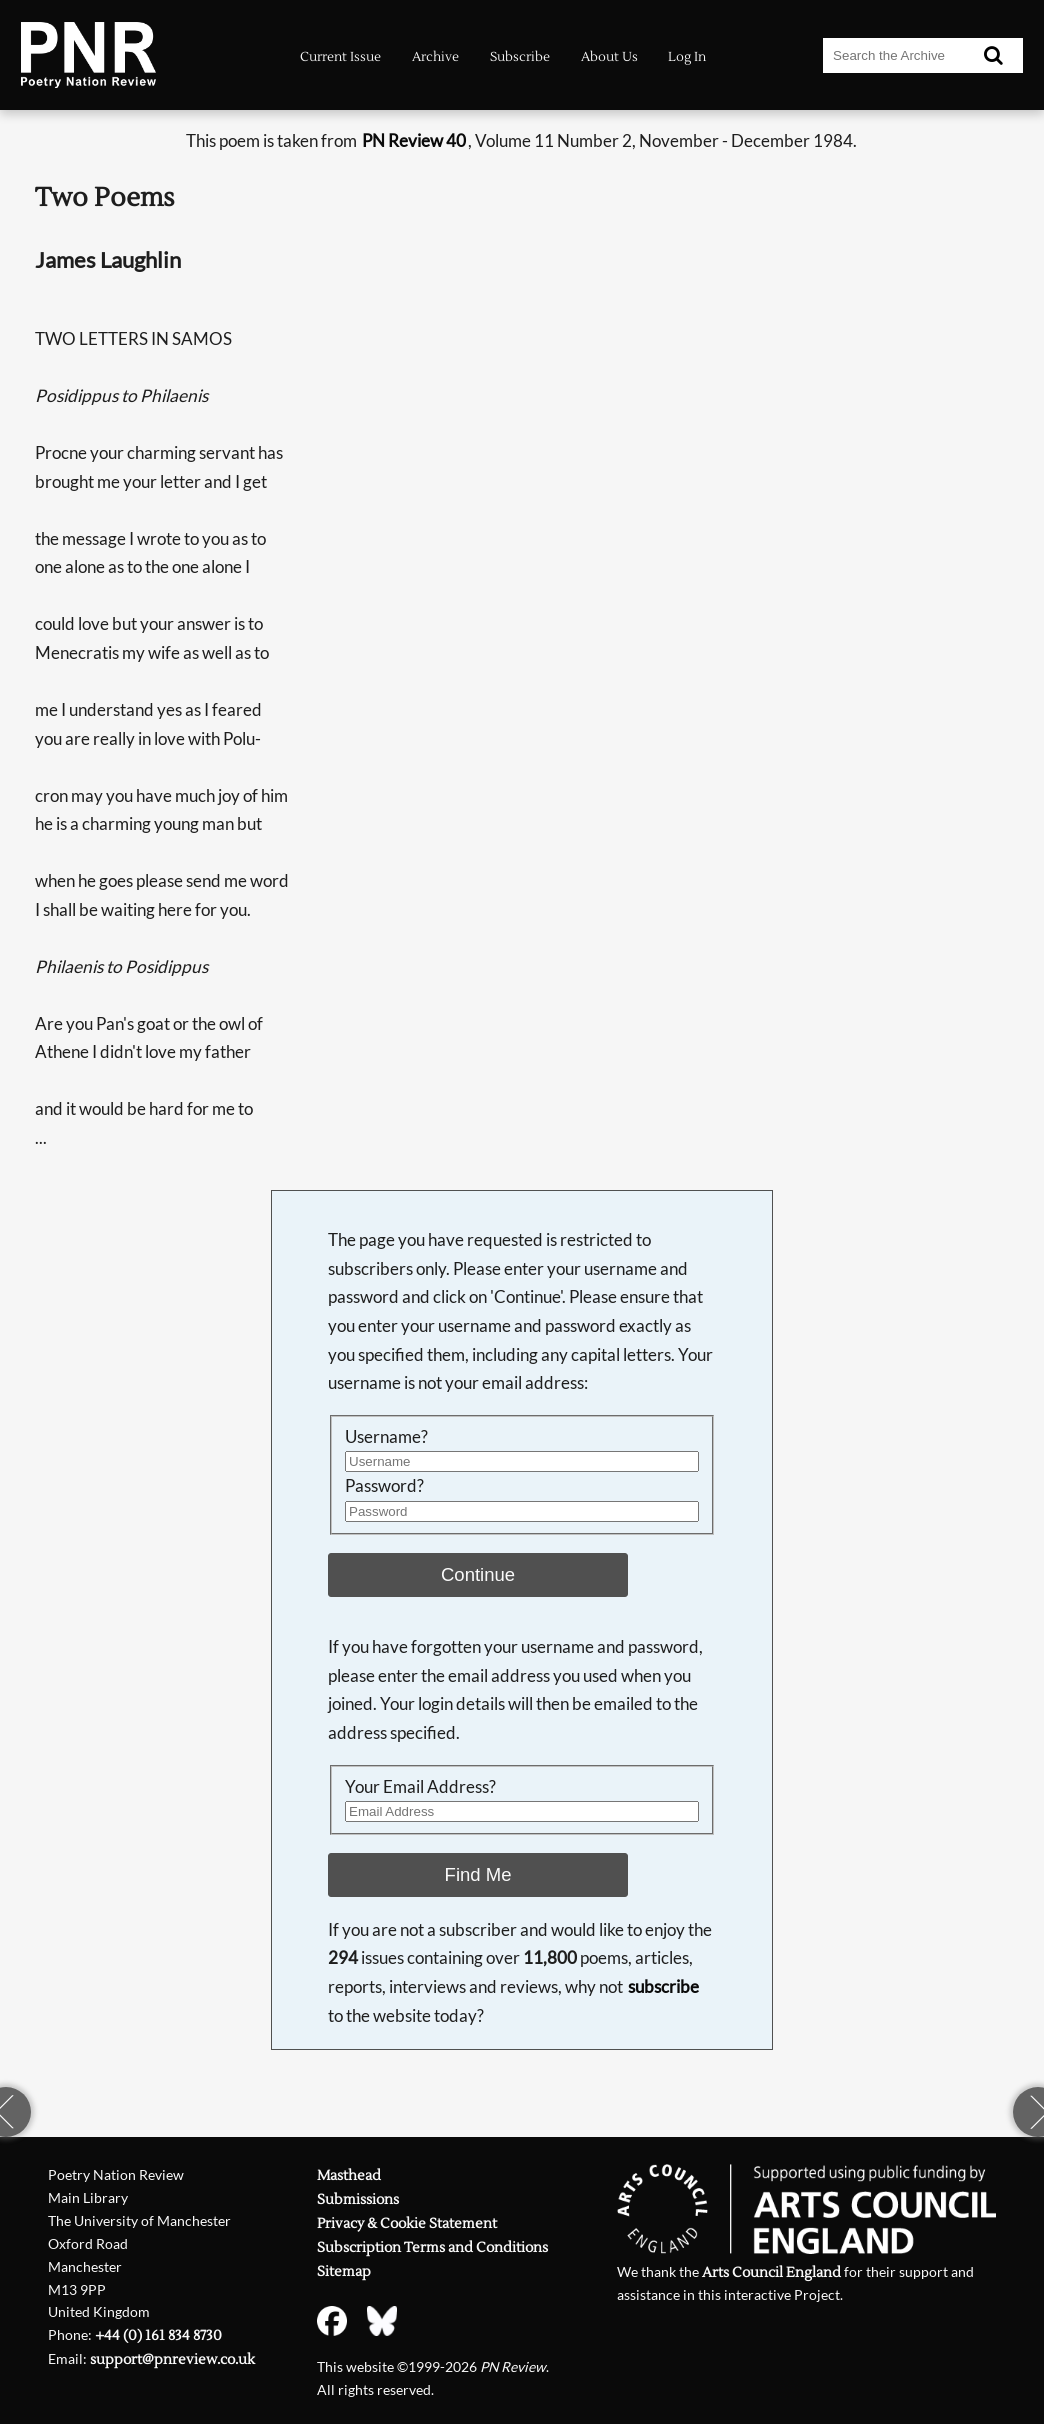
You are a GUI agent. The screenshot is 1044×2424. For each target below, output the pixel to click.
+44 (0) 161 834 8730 (158, 2336)
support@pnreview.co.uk (172, 2360)
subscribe (663, 1986)
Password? (384, 1485)
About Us (609, 56)
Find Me (478, 1874)
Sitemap (344, 2272)
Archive (435, 56)
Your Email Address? (420, 1786)
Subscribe (520, 56)
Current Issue (340, 56)
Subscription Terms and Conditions (432, 2248)
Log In (687, 56)
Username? (386, 1436)
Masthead (349, 2176)
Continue (478, 1574)
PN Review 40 (414, 140)
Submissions (358, 2200)
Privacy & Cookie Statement (407, 2224)
